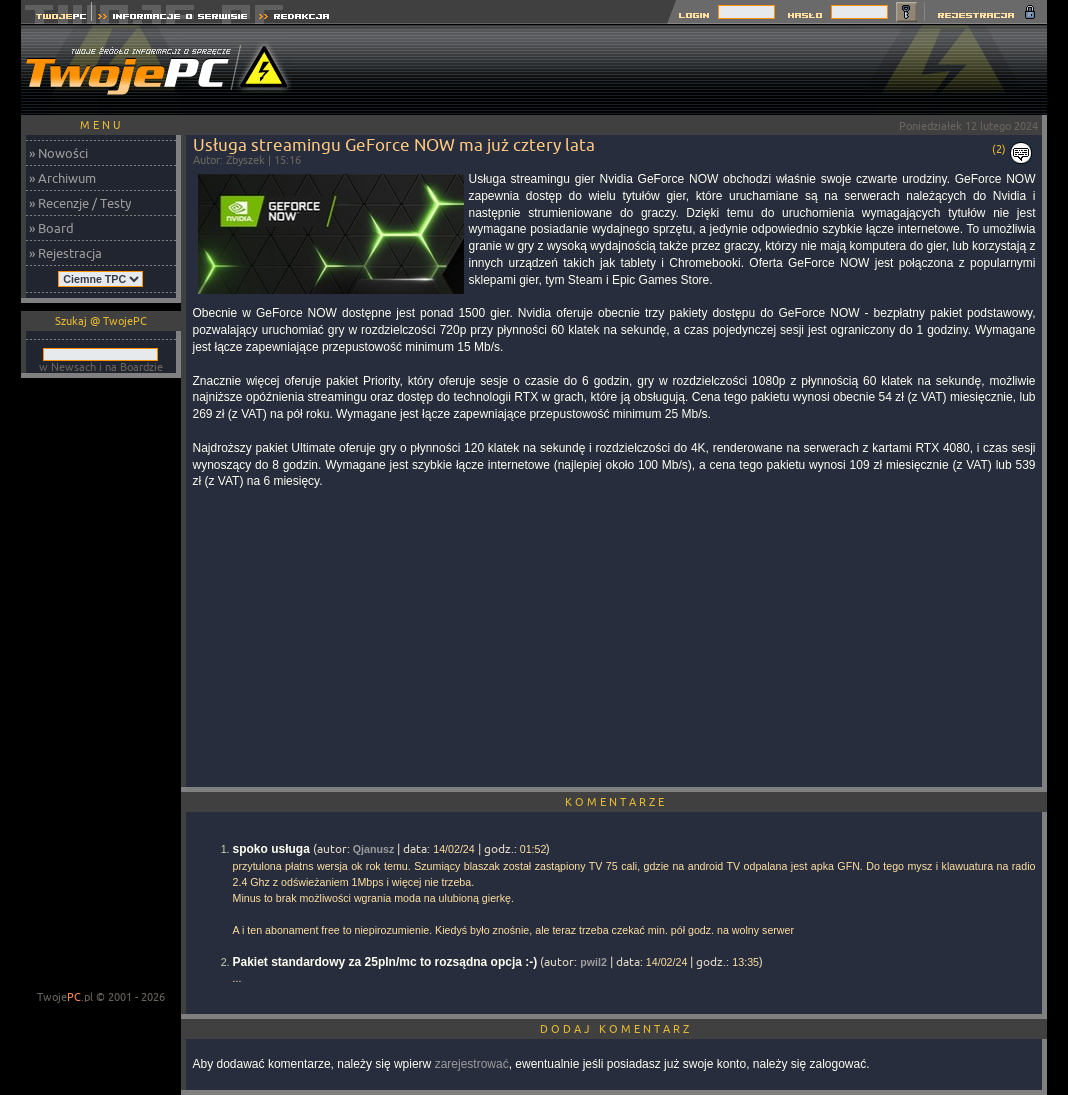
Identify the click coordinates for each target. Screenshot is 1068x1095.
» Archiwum (62, 178)
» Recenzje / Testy (80, 203)
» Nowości (58, 153)
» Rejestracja (65, 253)
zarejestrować (472, 1064)
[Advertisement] (683, 70)
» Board (51, 228)
